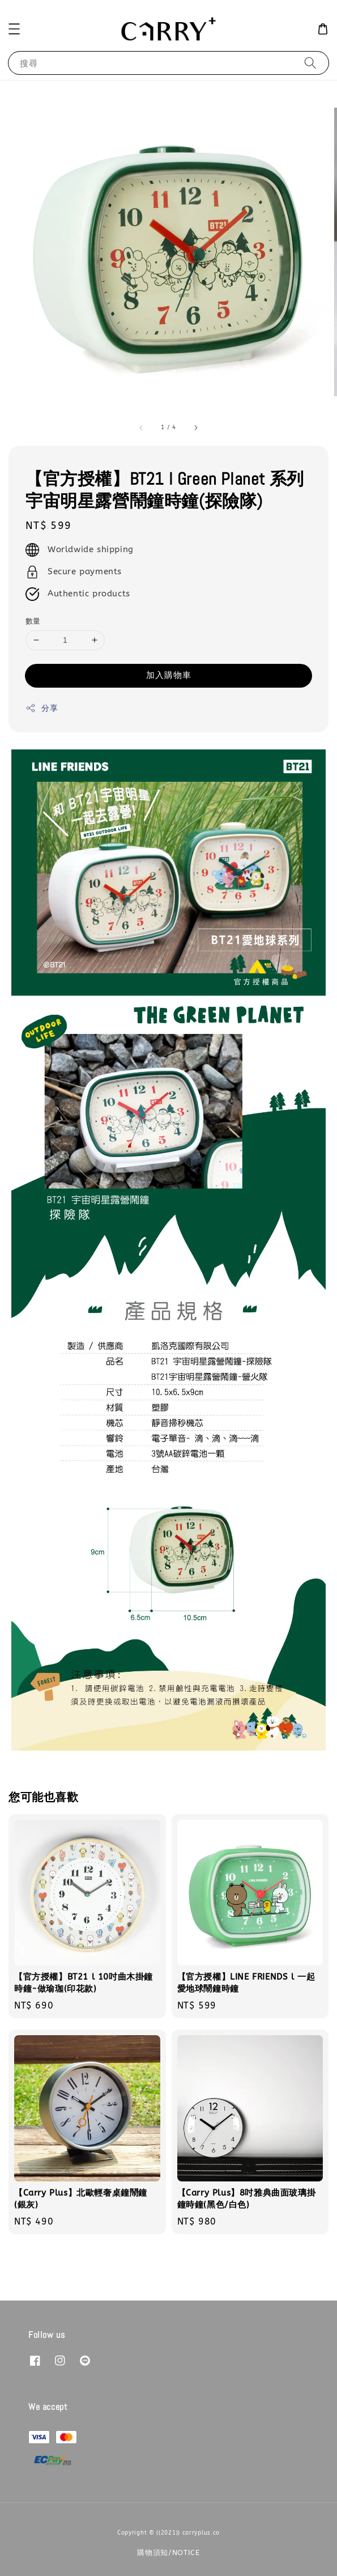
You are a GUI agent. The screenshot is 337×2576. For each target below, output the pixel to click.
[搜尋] (310, 63)
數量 (33, 621)
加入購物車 (168, 675)
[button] (14, 28)
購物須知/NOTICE (168, 2552)
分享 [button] (41, 708)
